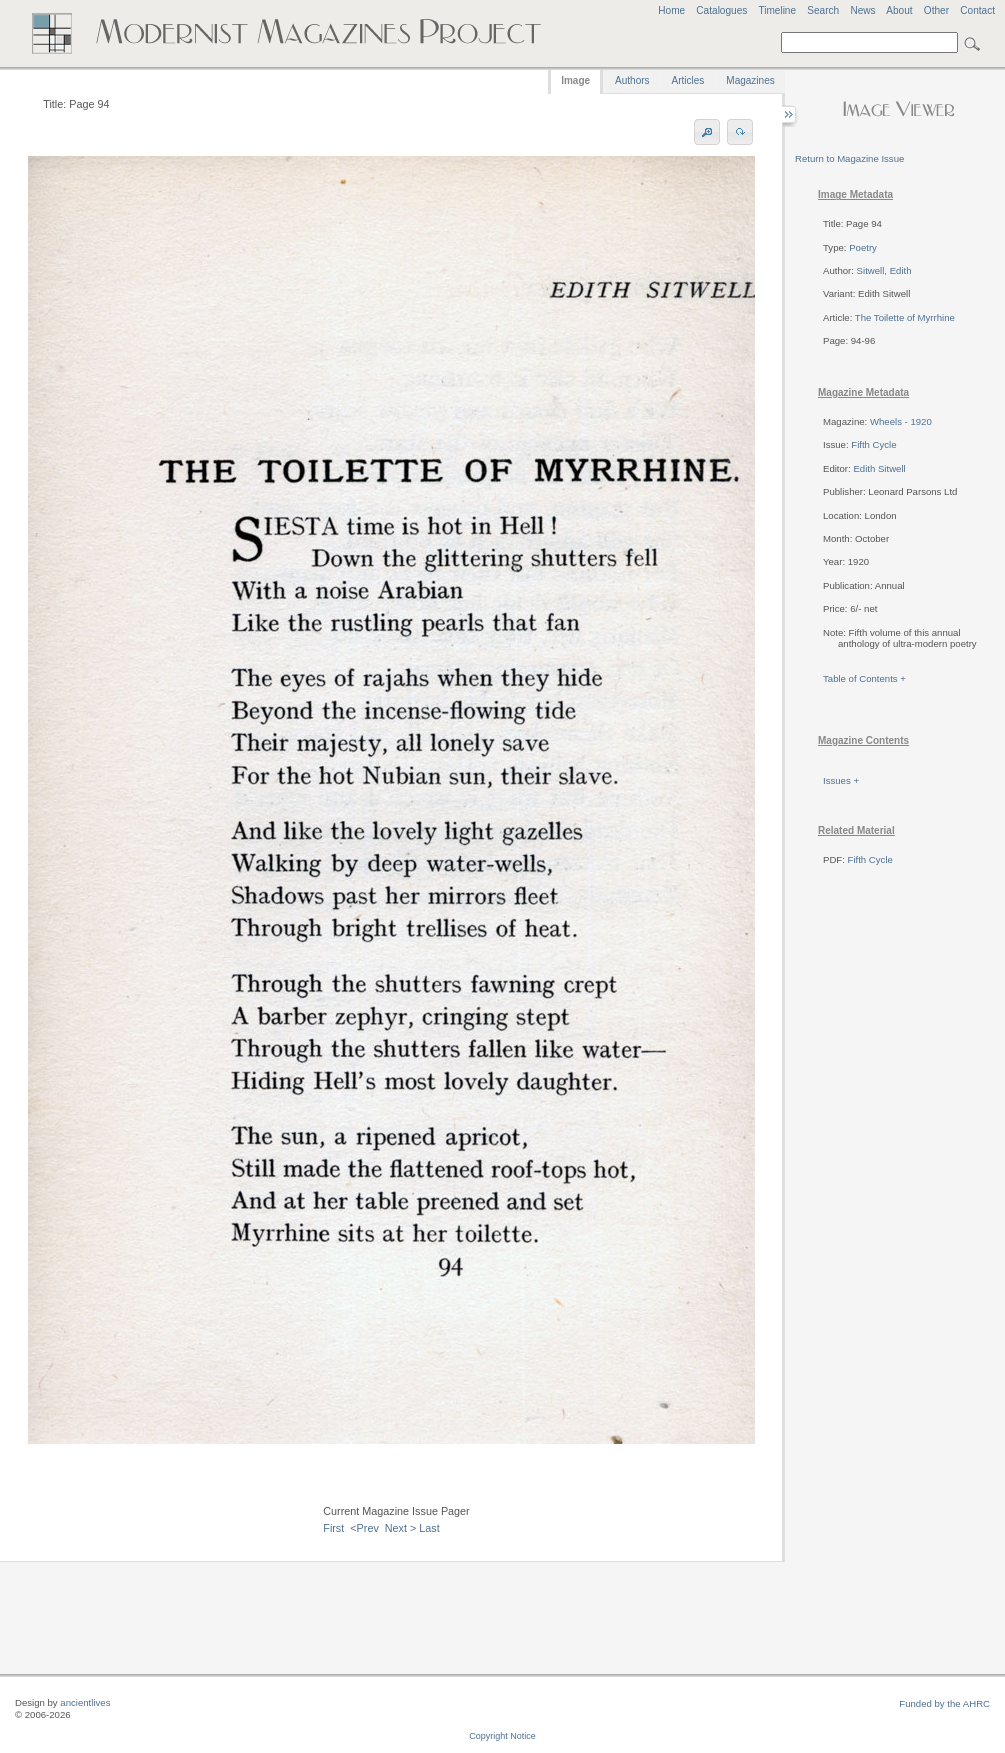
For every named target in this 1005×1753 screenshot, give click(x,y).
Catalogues (721, 10)
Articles (688, 80)
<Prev (364, 1528)
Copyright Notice (502, 1736)
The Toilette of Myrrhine (905, 317)
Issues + (841, 780)
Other (936, 10)
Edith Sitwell (879, 468)
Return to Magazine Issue (849, 158)
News (862, 10)
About (899, 10)
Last (429, 1528)
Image (575, 80)
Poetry (863, 247)
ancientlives (85, 1702)
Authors (632, 80)
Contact (977, 10)
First (333, 1528)
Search (823, 10)
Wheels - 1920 (901, 421)
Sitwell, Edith (884, 270)
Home (671, 10)
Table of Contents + (864, 678)
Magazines (750, 80)
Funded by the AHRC (944, 1703)
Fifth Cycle (873, 444)
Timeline (777, 10)
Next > (401, 1528)
